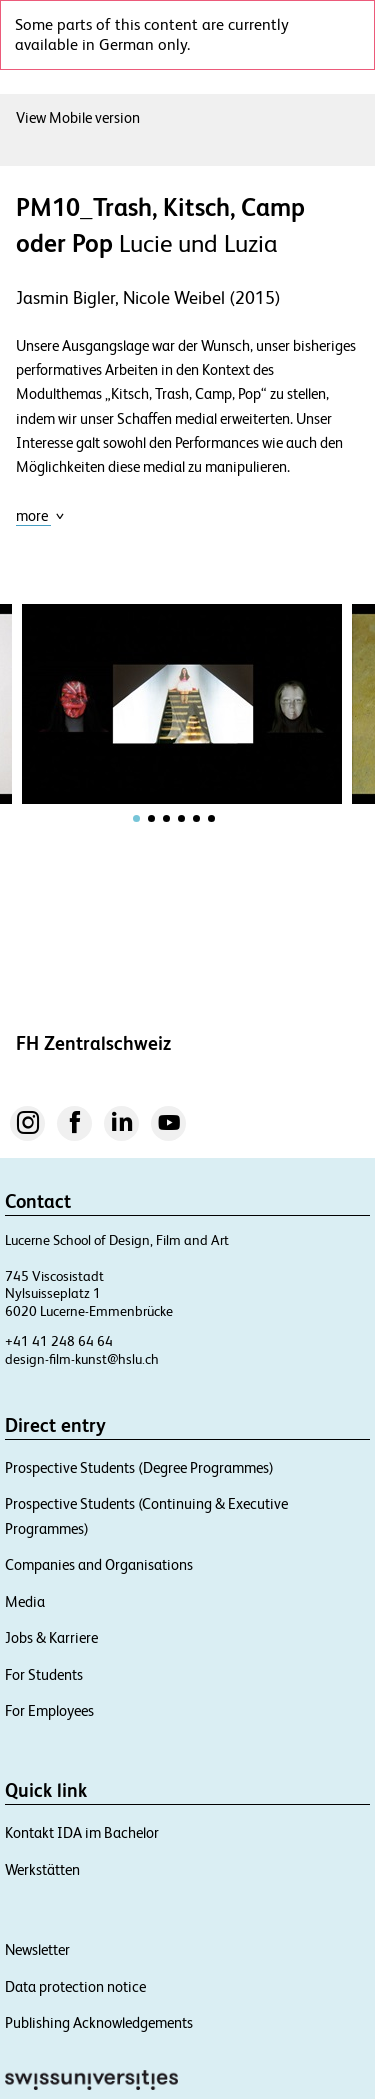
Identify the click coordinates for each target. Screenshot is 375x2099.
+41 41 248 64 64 (59, 1341)
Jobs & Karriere (51, 1637)
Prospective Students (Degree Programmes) (139, 1467)
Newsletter (37, 1949)
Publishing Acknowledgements (99, 2022)
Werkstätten (42, 1869)
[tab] (136, 818)
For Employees (49, 1710)
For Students (44, 1674)
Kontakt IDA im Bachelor (82, 1832)
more (40, 515)
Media (25, 1601)
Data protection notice (75, 1986)
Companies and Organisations (99, 1564)
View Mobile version (78, 117)
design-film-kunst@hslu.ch (82, 1359)
